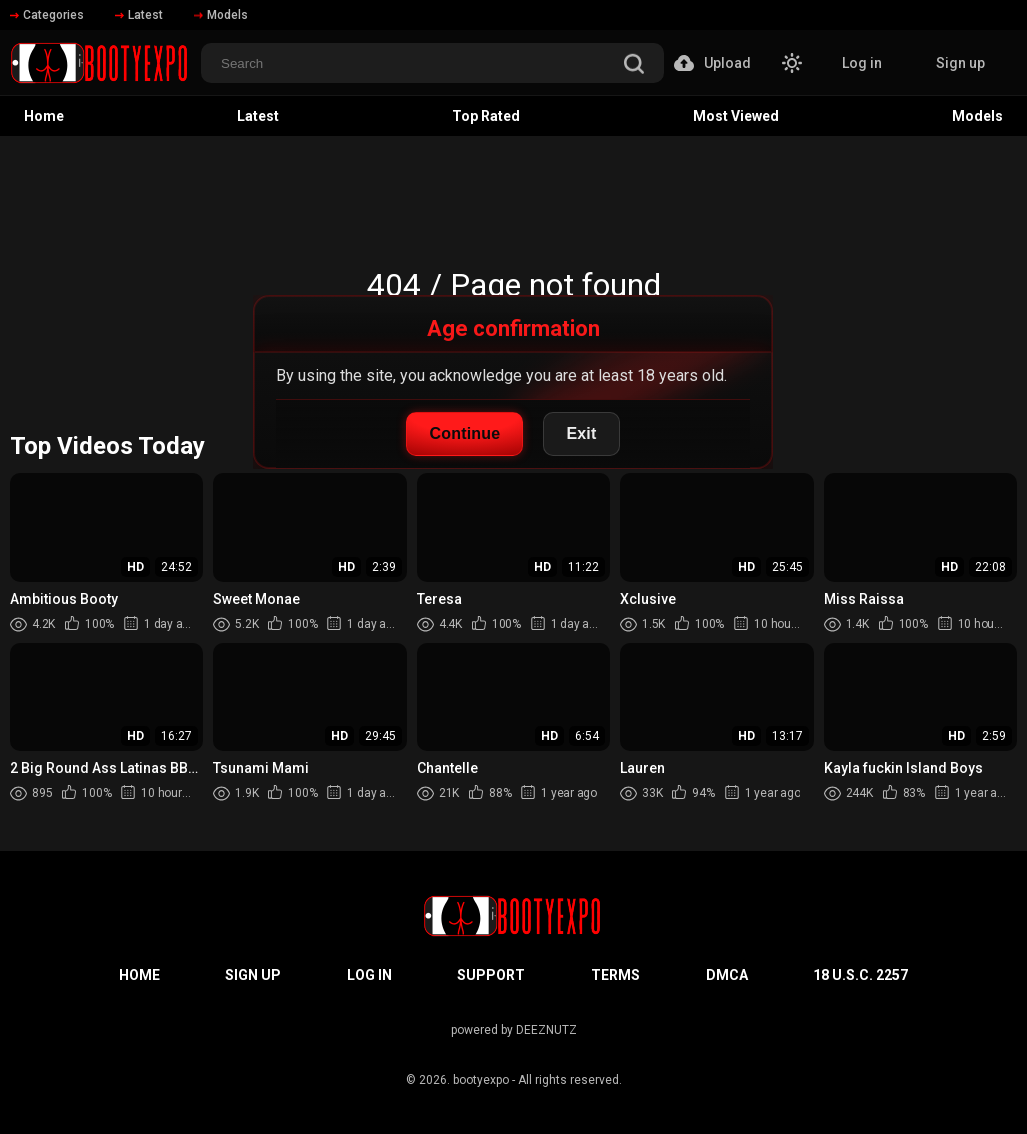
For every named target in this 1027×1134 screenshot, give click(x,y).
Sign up (960, 63)
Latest (139, 15)
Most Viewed (736, 116)
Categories (47, 15)
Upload (712, 63)
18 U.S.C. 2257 (860, 975)
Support (491, 975)
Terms (615, 975)
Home (44, 116)
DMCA (727, 975)
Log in (862, 63)
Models (221, 15)
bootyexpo (481, 1080)
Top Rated (486, 116)
